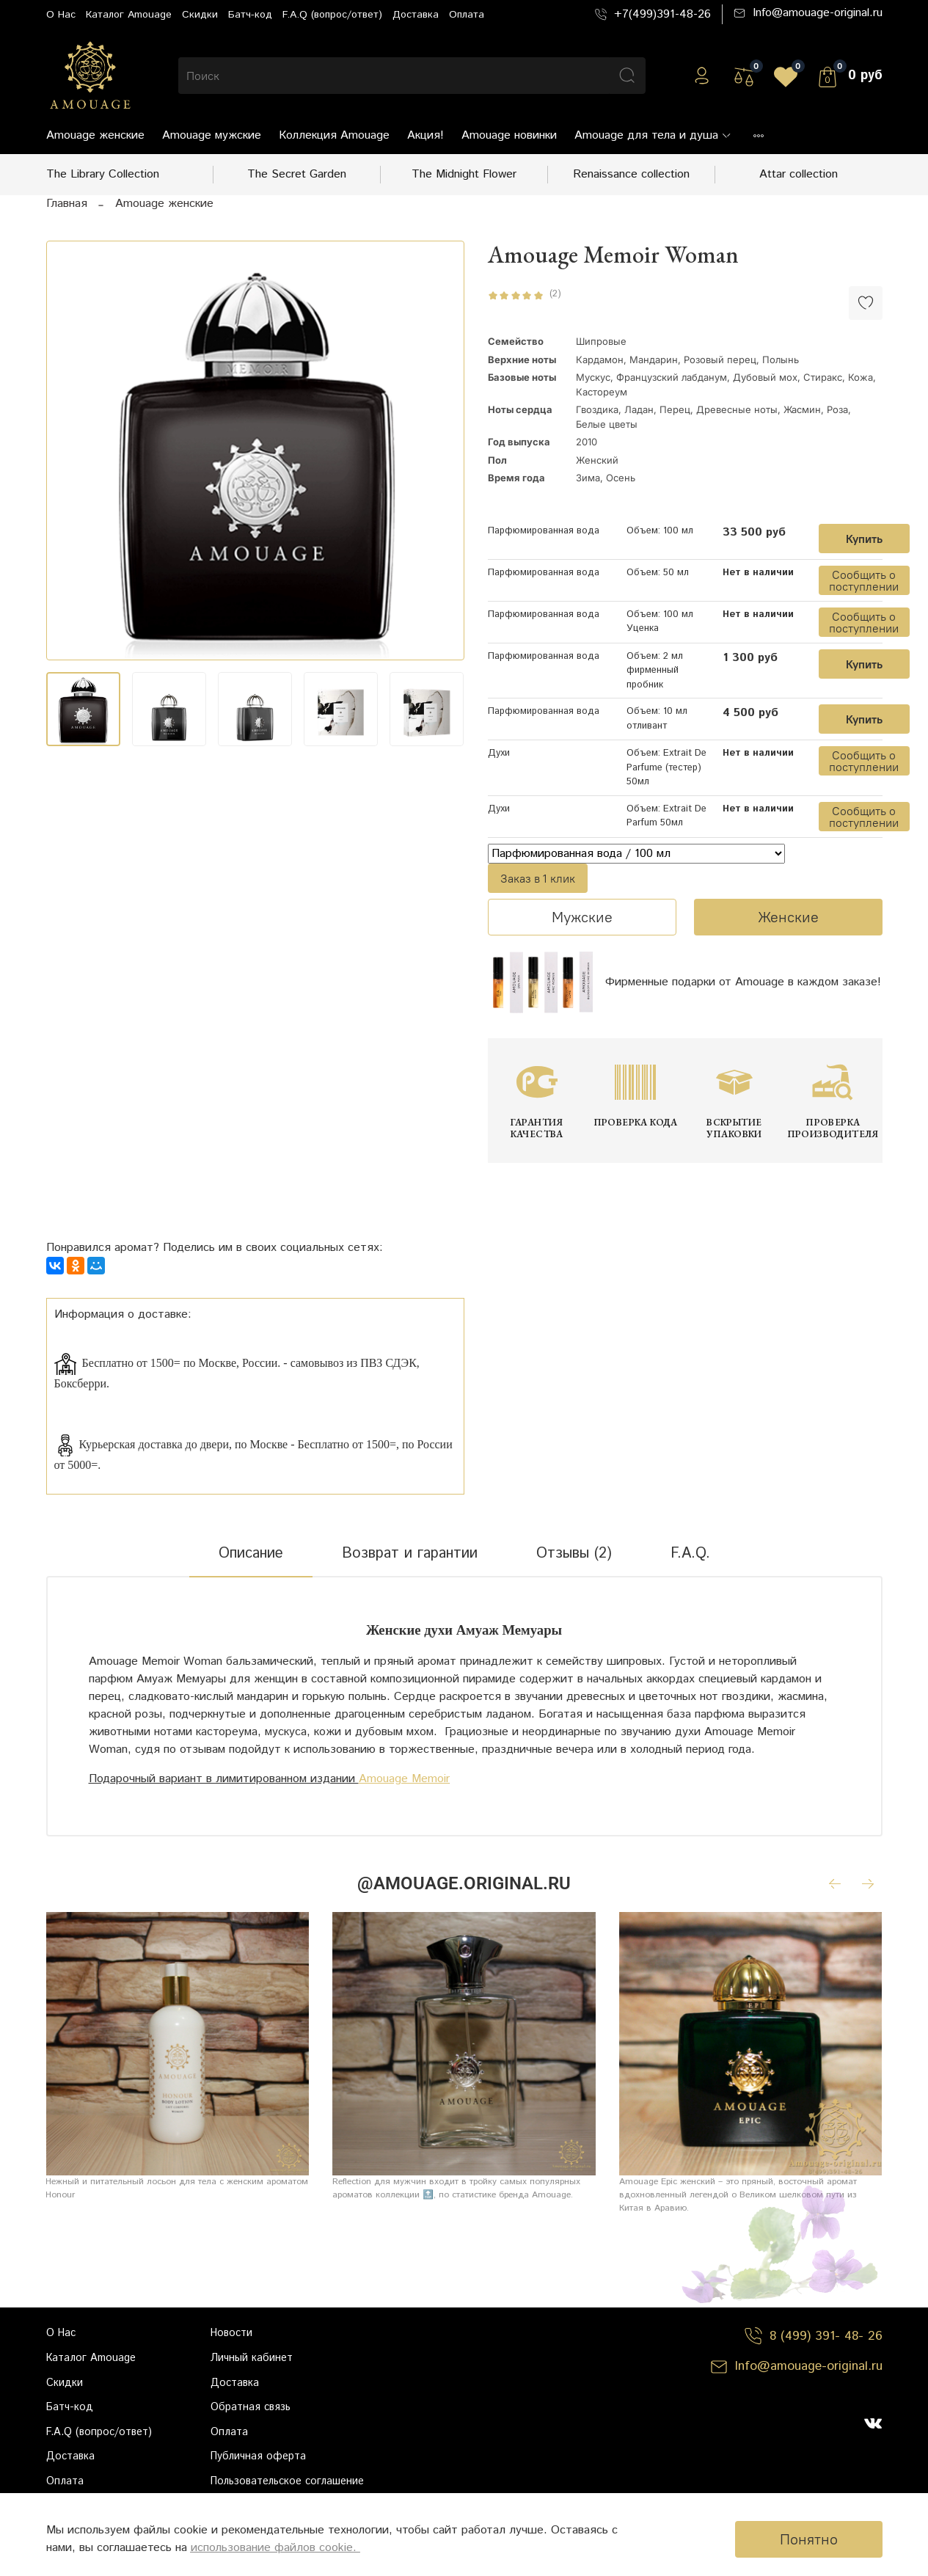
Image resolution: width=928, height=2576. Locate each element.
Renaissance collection (631, 174)
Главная (66, 203)
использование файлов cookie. (275, 2547)
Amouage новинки (509, 135)
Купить (864, 538)
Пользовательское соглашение (287, 2481)
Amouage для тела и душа (653, 135)
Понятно (809, 2539)
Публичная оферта (258, 2456)
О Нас (61, 14)
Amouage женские (95, 135)
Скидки (200, 14)
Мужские (582, 917)
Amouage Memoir (404, 1778)
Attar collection (798, 174)
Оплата (466, 14)
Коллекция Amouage (334, 135)
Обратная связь (251, 2407)
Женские (788, 917)
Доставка (415, 14)
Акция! (425, 135)
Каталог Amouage (129, 14)
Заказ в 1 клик (537, 878)
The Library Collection (102, 174)
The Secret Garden (296, 174)
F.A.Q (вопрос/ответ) (332, 14)
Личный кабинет (252, 2358)
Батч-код (250, 14)
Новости (231, 2333)
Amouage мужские (211, 135)
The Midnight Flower (464, 174)
